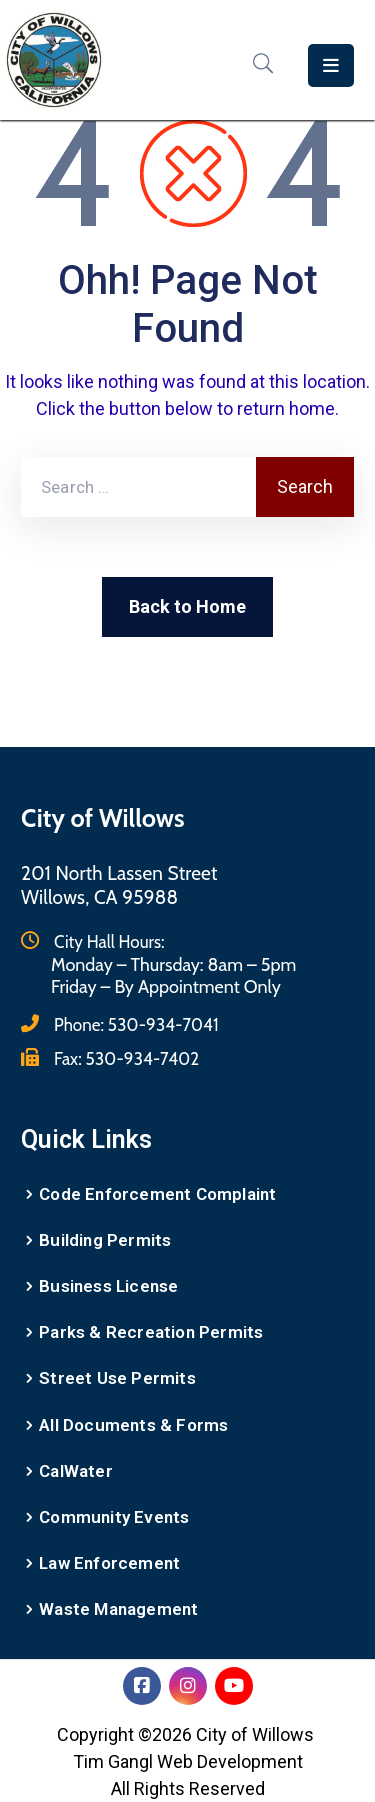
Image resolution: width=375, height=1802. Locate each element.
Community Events (114, 1517)
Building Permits (105, 1240)
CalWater (76, 1471)
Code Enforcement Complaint (157, 1194)
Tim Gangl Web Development (188, 1761)
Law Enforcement (109, 1563)
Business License (108, 1286)
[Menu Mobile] (331, 65)
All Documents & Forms (133, 1425)
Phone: (136, 1025)
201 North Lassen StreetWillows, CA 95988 (119, 885)
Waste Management (118, 1609)
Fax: (126, 1059)
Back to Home (187, 606)
